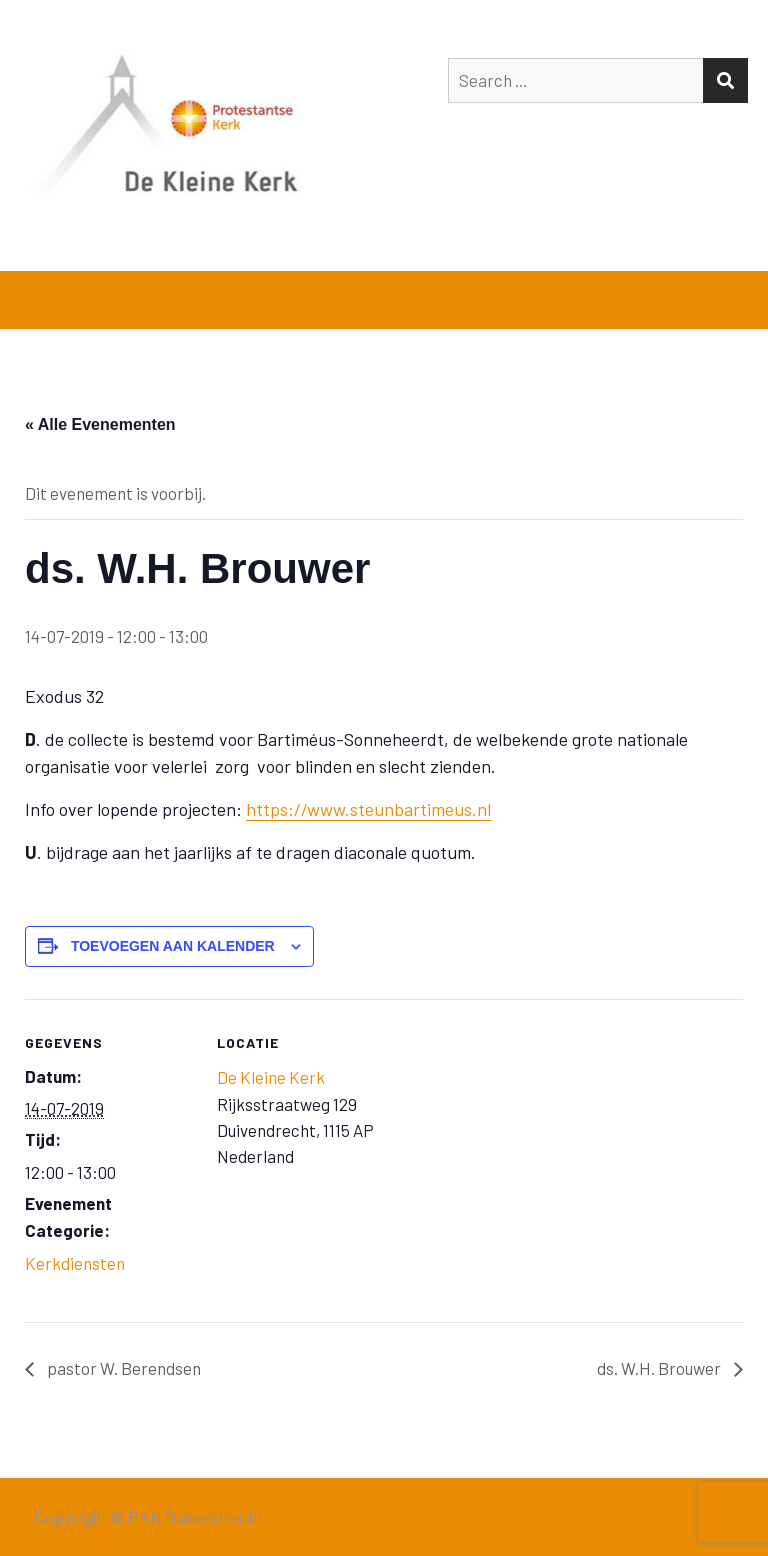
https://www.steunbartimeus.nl (368, 809)
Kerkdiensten (75, 1263)
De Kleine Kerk (271, 1077)
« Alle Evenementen (100, 424)
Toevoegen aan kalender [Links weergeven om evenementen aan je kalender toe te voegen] (173, 946)
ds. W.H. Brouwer (660, 1368)
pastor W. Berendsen (122, 1368)
